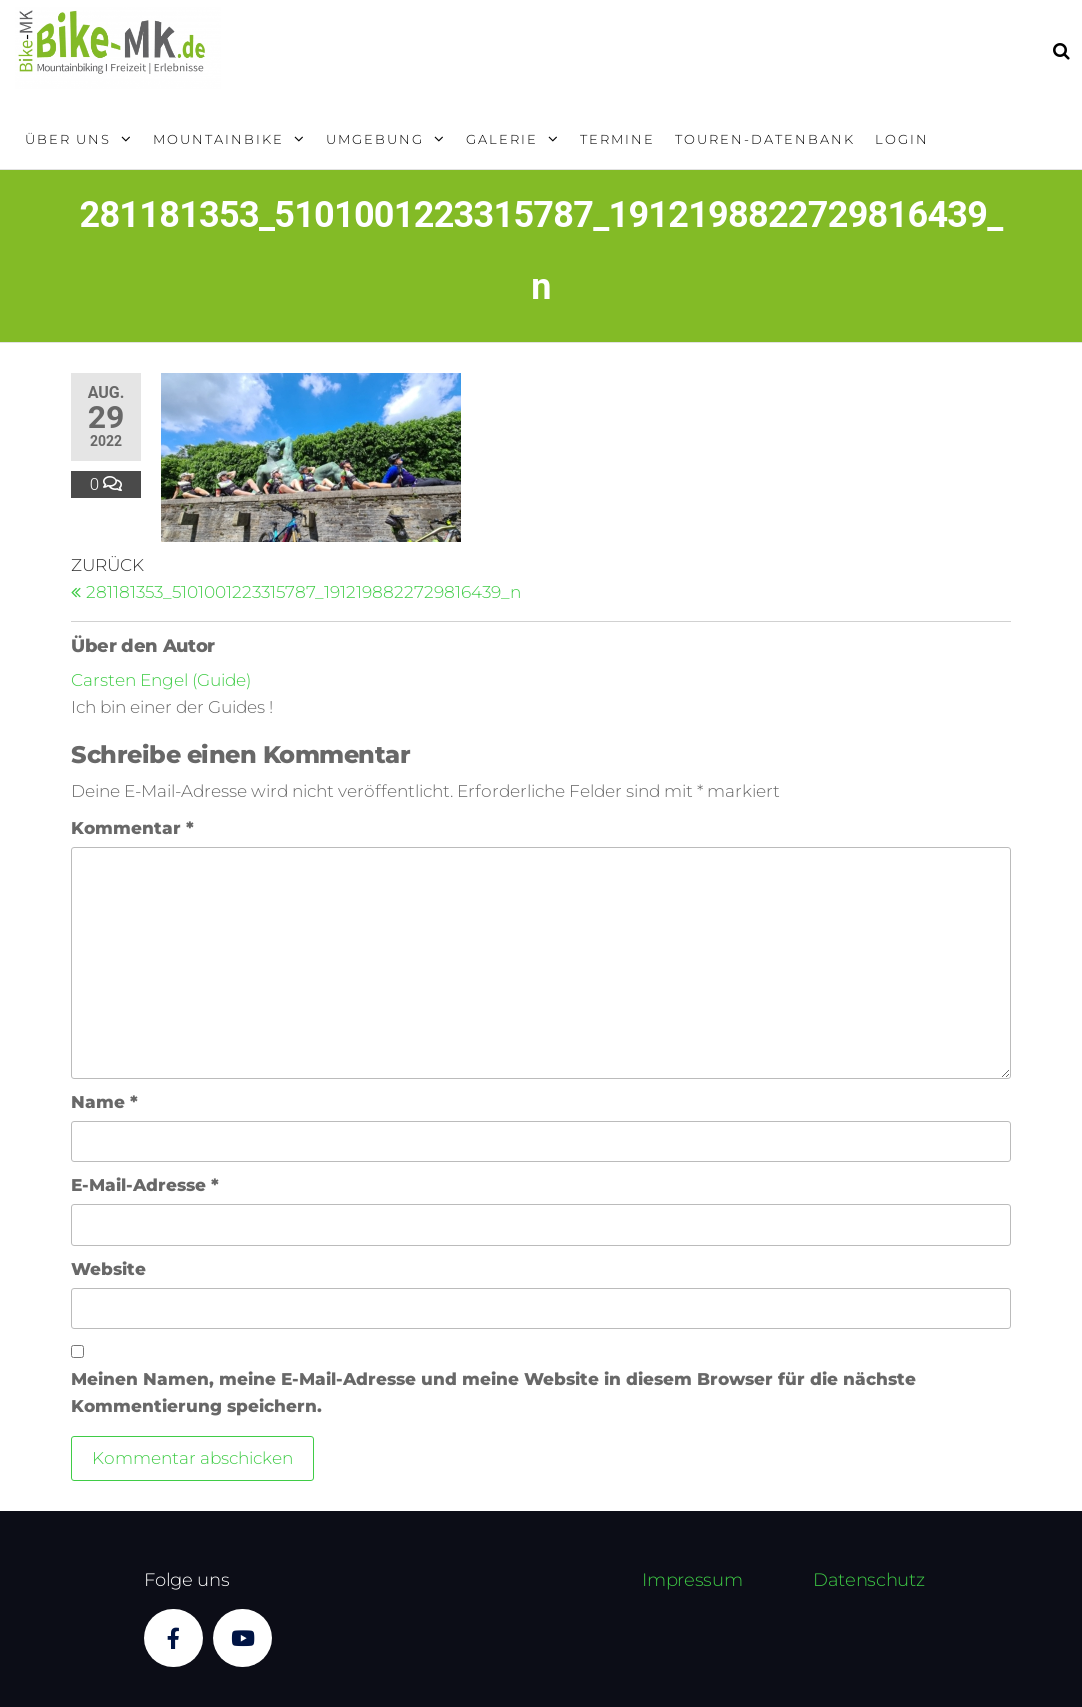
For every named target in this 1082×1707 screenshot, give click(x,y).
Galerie (502, 139)
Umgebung (375, 139)
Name (104, 1102)
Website (108, 1269)
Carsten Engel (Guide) (161, 680)
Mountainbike (218, 139)
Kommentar (132, 828)
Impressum (692, 1580)
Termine (617, 139)
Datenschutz (868, 1580)
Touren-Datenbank (765, 139)
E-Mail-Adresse (145, 1185)
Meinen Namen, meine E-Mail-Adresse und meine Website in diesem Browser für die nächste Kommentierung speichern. (493, 1392)
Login (902, 139)
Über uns (68, 139)
